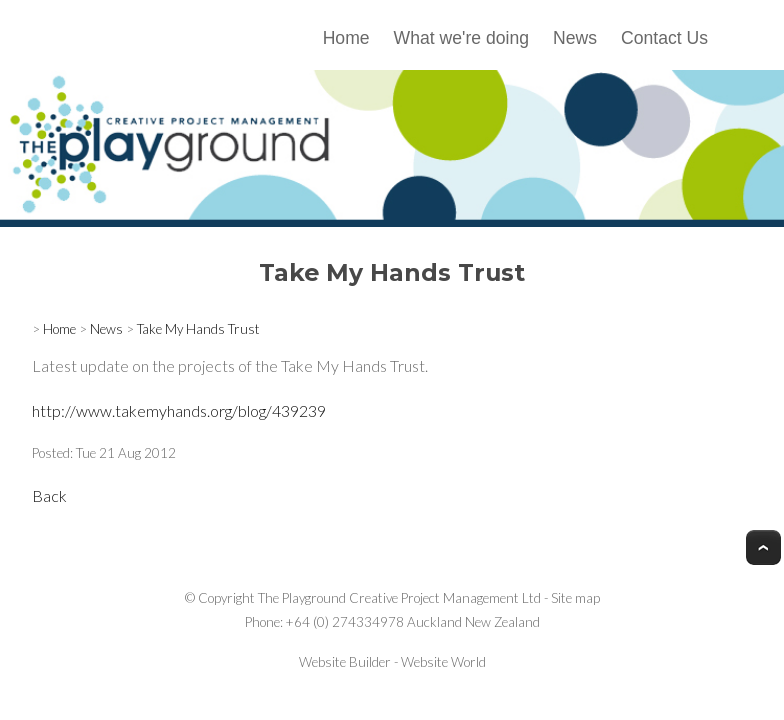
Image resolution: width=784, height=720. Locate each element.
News (575, 38)
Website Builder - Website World (392, 662)
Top (763, 547)
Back (49, 495)
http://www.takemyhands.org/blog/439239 (179, 410)
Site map (575, 598)
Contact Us (664, 38)
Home (346, 38)
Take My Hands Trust (198, 329)
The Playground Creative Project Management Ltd (399, 598)
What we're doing (461, 38)
